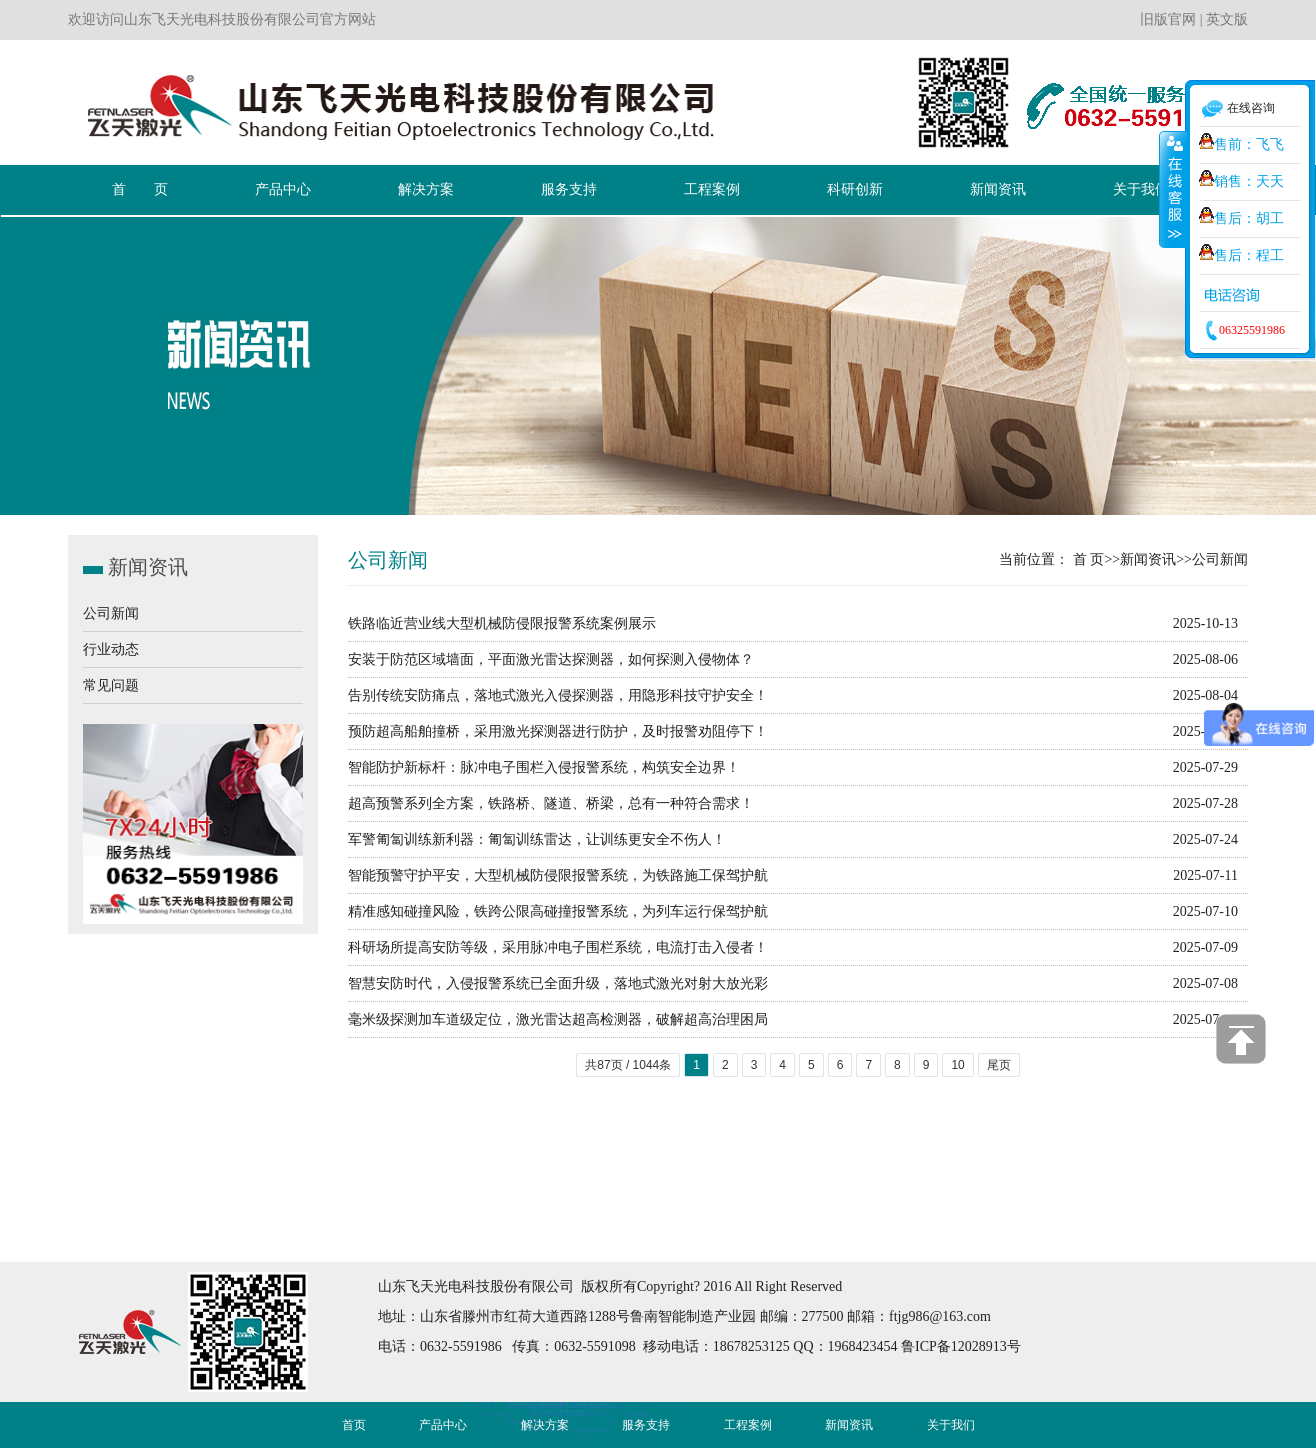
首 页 (1089, 559)
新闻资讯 (1148, 559)
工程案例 (748, 1425)
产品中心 (443, 1425)
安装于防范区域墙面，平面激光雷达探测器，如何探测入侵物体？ (551, 659)
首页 (354, 1425)
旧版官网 (1168, 19)
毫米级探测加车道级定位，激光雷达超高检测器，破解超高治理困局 (558, 1019)
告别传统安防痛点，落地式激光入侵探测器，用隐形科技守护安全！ (558, 695)
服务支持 (646, 1425)
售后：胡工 (1241, 218)
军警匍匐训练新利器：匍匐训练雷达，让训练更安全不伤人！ (537, 839)
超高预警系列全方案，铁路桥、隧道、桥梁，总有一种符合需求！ (551, 803)
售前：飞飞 (1241, 144)
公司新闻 (111, 613)
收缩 (1173, 189)
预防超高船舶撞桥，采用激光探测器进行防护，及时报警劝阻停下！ (558, 731)
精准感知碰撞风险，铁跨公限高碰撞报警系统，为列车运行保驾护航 (558, 911)
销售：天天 (1241, 181)
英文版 (1227, 19)
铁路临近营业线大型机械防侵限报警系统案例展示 (502, 623)
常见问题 (111, 685)
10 (957, 1065)
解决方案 (545, 1425)
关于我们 (951, 1425)
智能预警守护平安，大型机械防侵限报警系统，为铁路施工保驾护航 (558, 875)
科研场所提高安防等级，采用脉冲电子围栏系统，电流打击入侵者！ (558, 947)
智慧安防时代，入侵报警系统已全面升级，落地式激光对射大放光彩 (558, 983)
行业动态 (111, 649)
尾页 (999, 1065)
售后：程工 (1241, 255)
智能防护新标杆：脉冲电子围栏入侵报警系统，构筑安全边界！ (544, 767)
